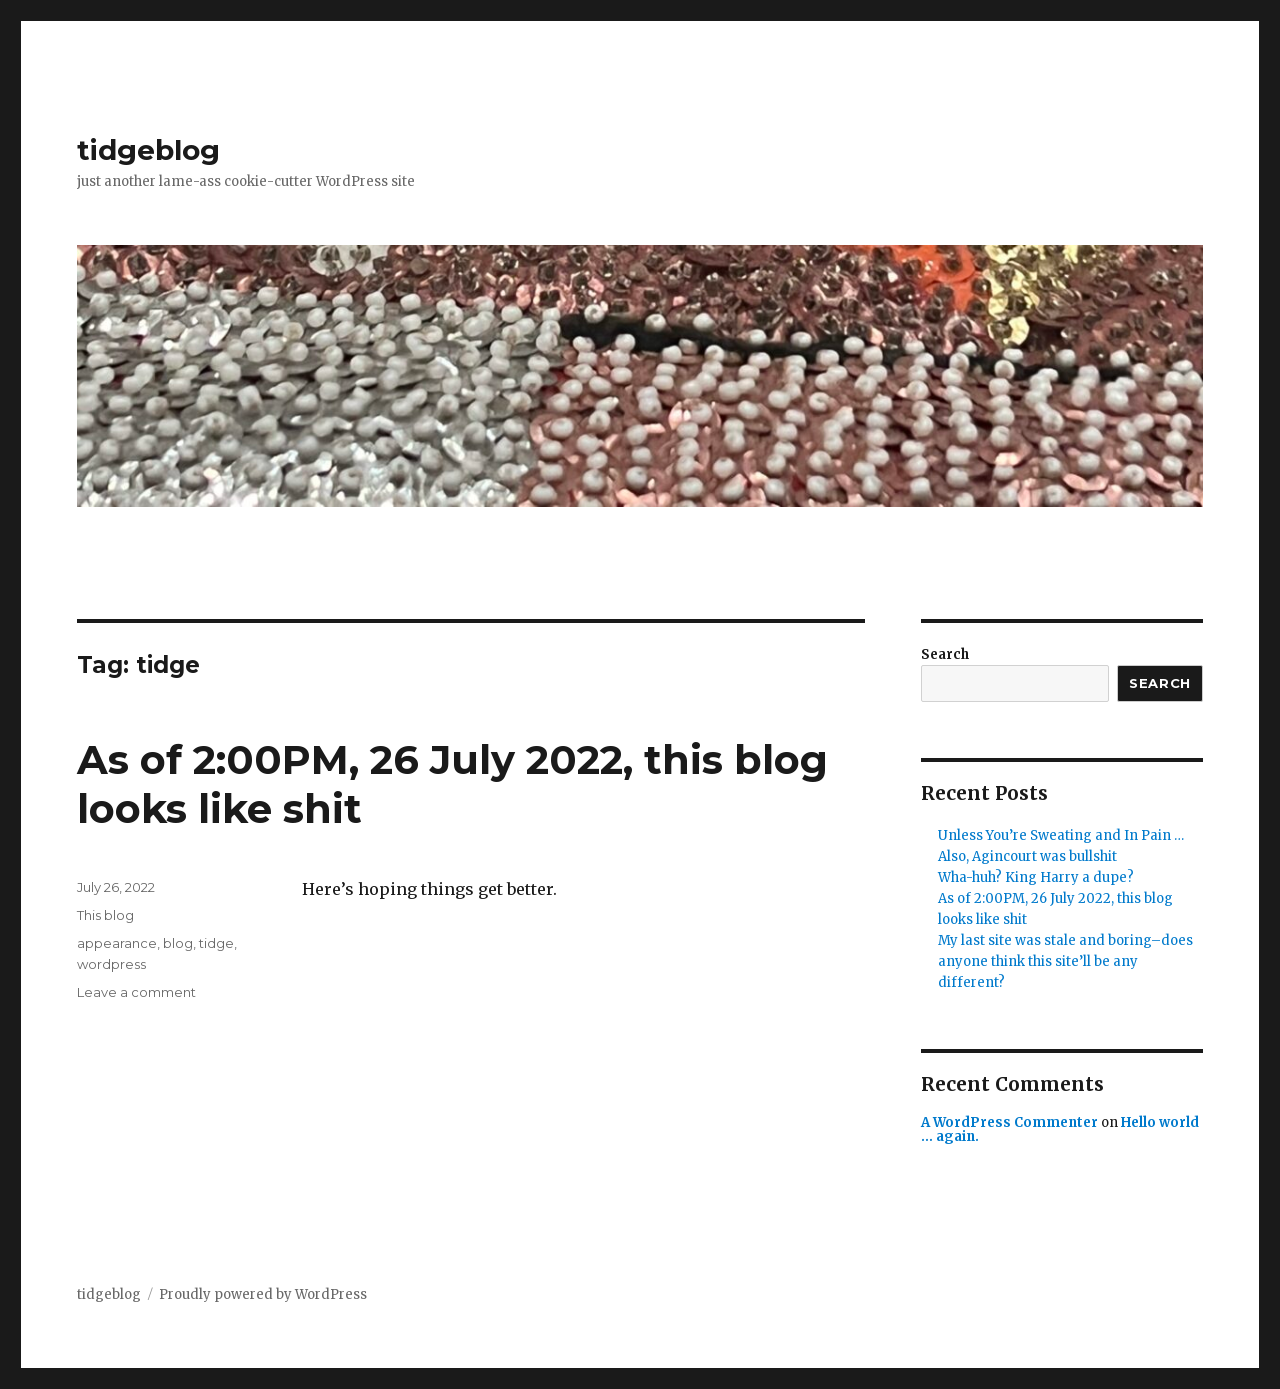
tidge (216, 943)
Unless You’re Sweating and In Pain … (1061, 835)
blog (178, 943)
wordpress (111, 964)
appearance (117, 943)
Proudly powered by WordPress (263, 1294)
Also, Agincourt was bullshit (1027, 856)
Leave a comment (136, 992)
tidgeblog (148, 150)
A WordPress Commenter (1009, 1122)
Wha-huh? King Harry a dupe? (1036, 877)
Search (945, 654)
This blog (105, 915)
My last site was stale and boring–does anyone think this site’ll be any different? (1065, 961)
